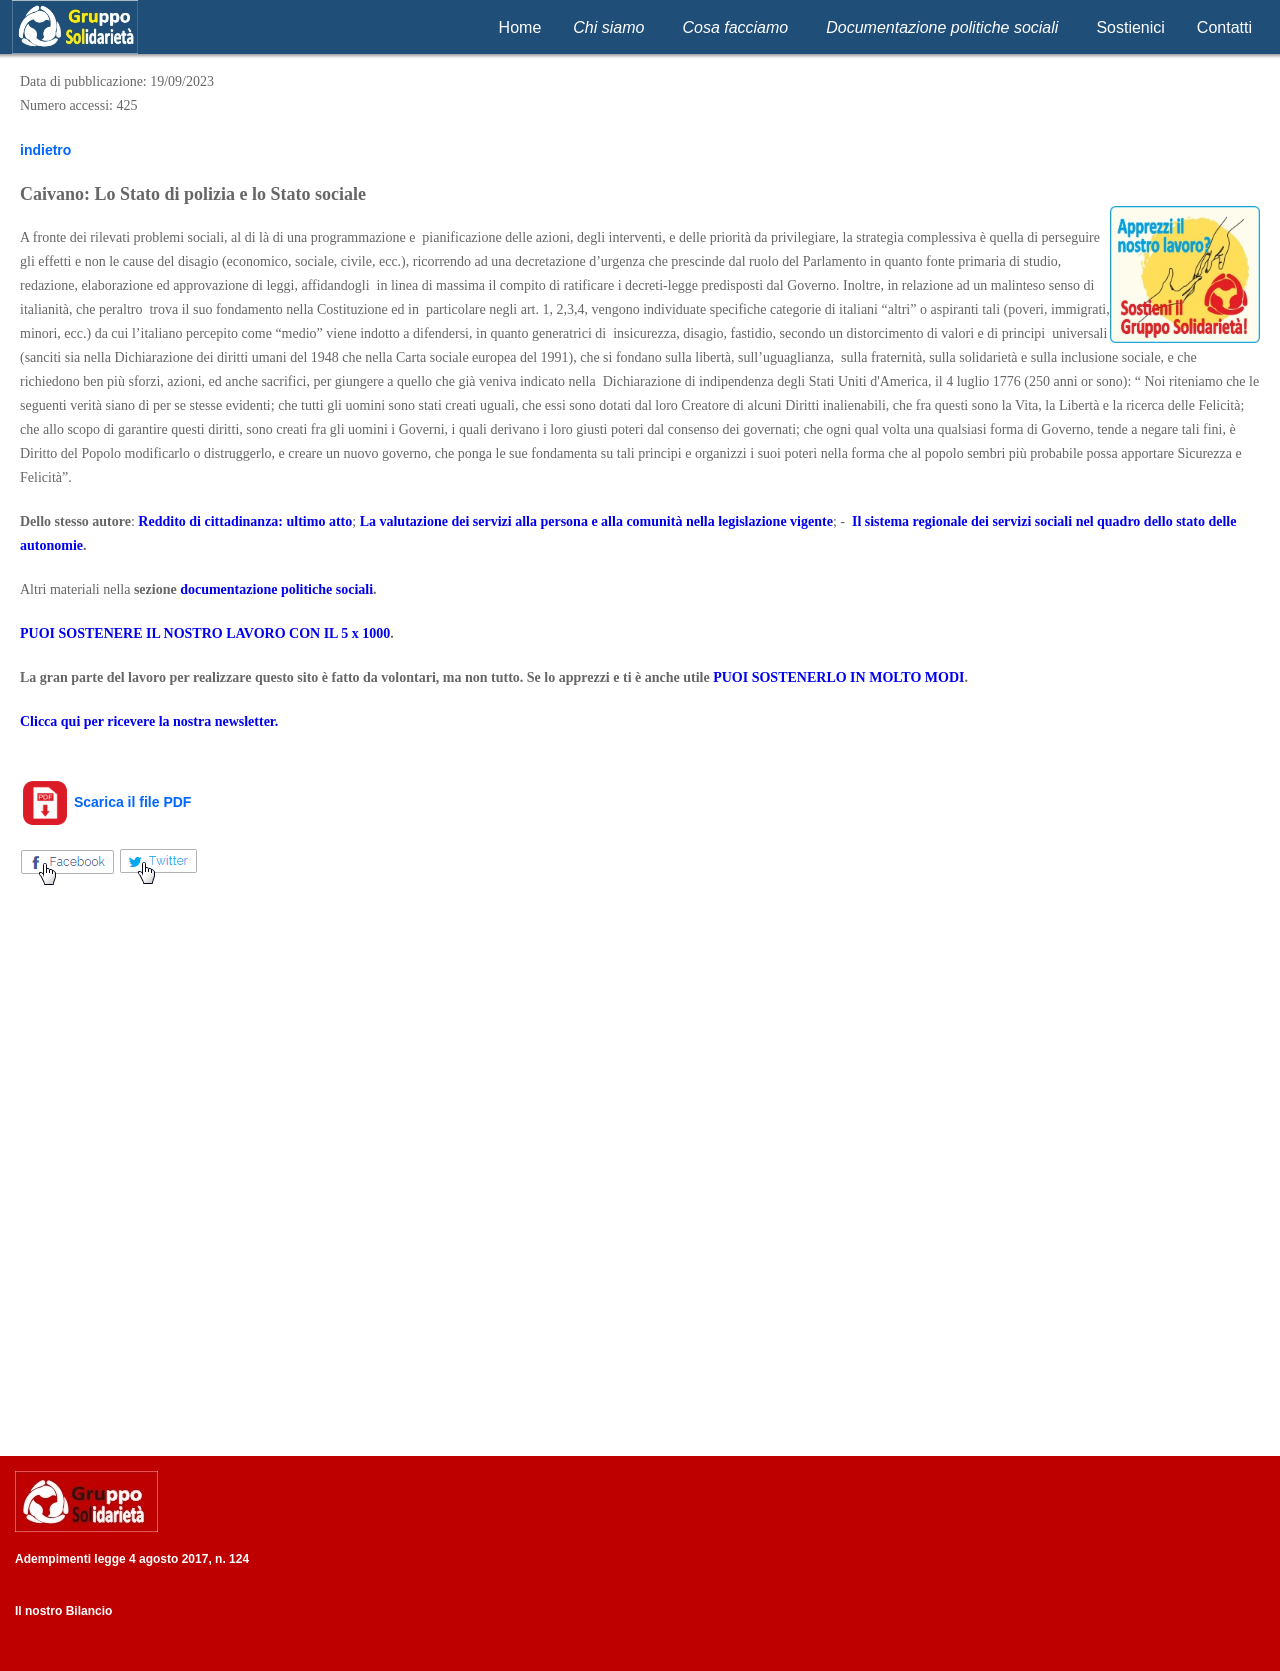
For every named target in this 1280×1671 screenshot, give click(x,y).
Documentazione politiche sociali (942, 27)
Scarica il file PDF (105, 802)
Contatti (1224, 27)
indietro (45, 150)
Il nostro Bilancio (63, 1611)
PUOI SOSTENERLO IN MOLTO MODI (838, 677)
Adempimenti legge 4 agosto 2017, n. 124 (132, 1559)
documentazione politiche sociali (276, 589)
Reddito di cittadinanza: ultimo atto (245, 521)
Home (520, 27)
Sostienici (1130, 27)
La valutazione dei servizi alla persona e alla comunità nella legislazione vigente (596, 521)
